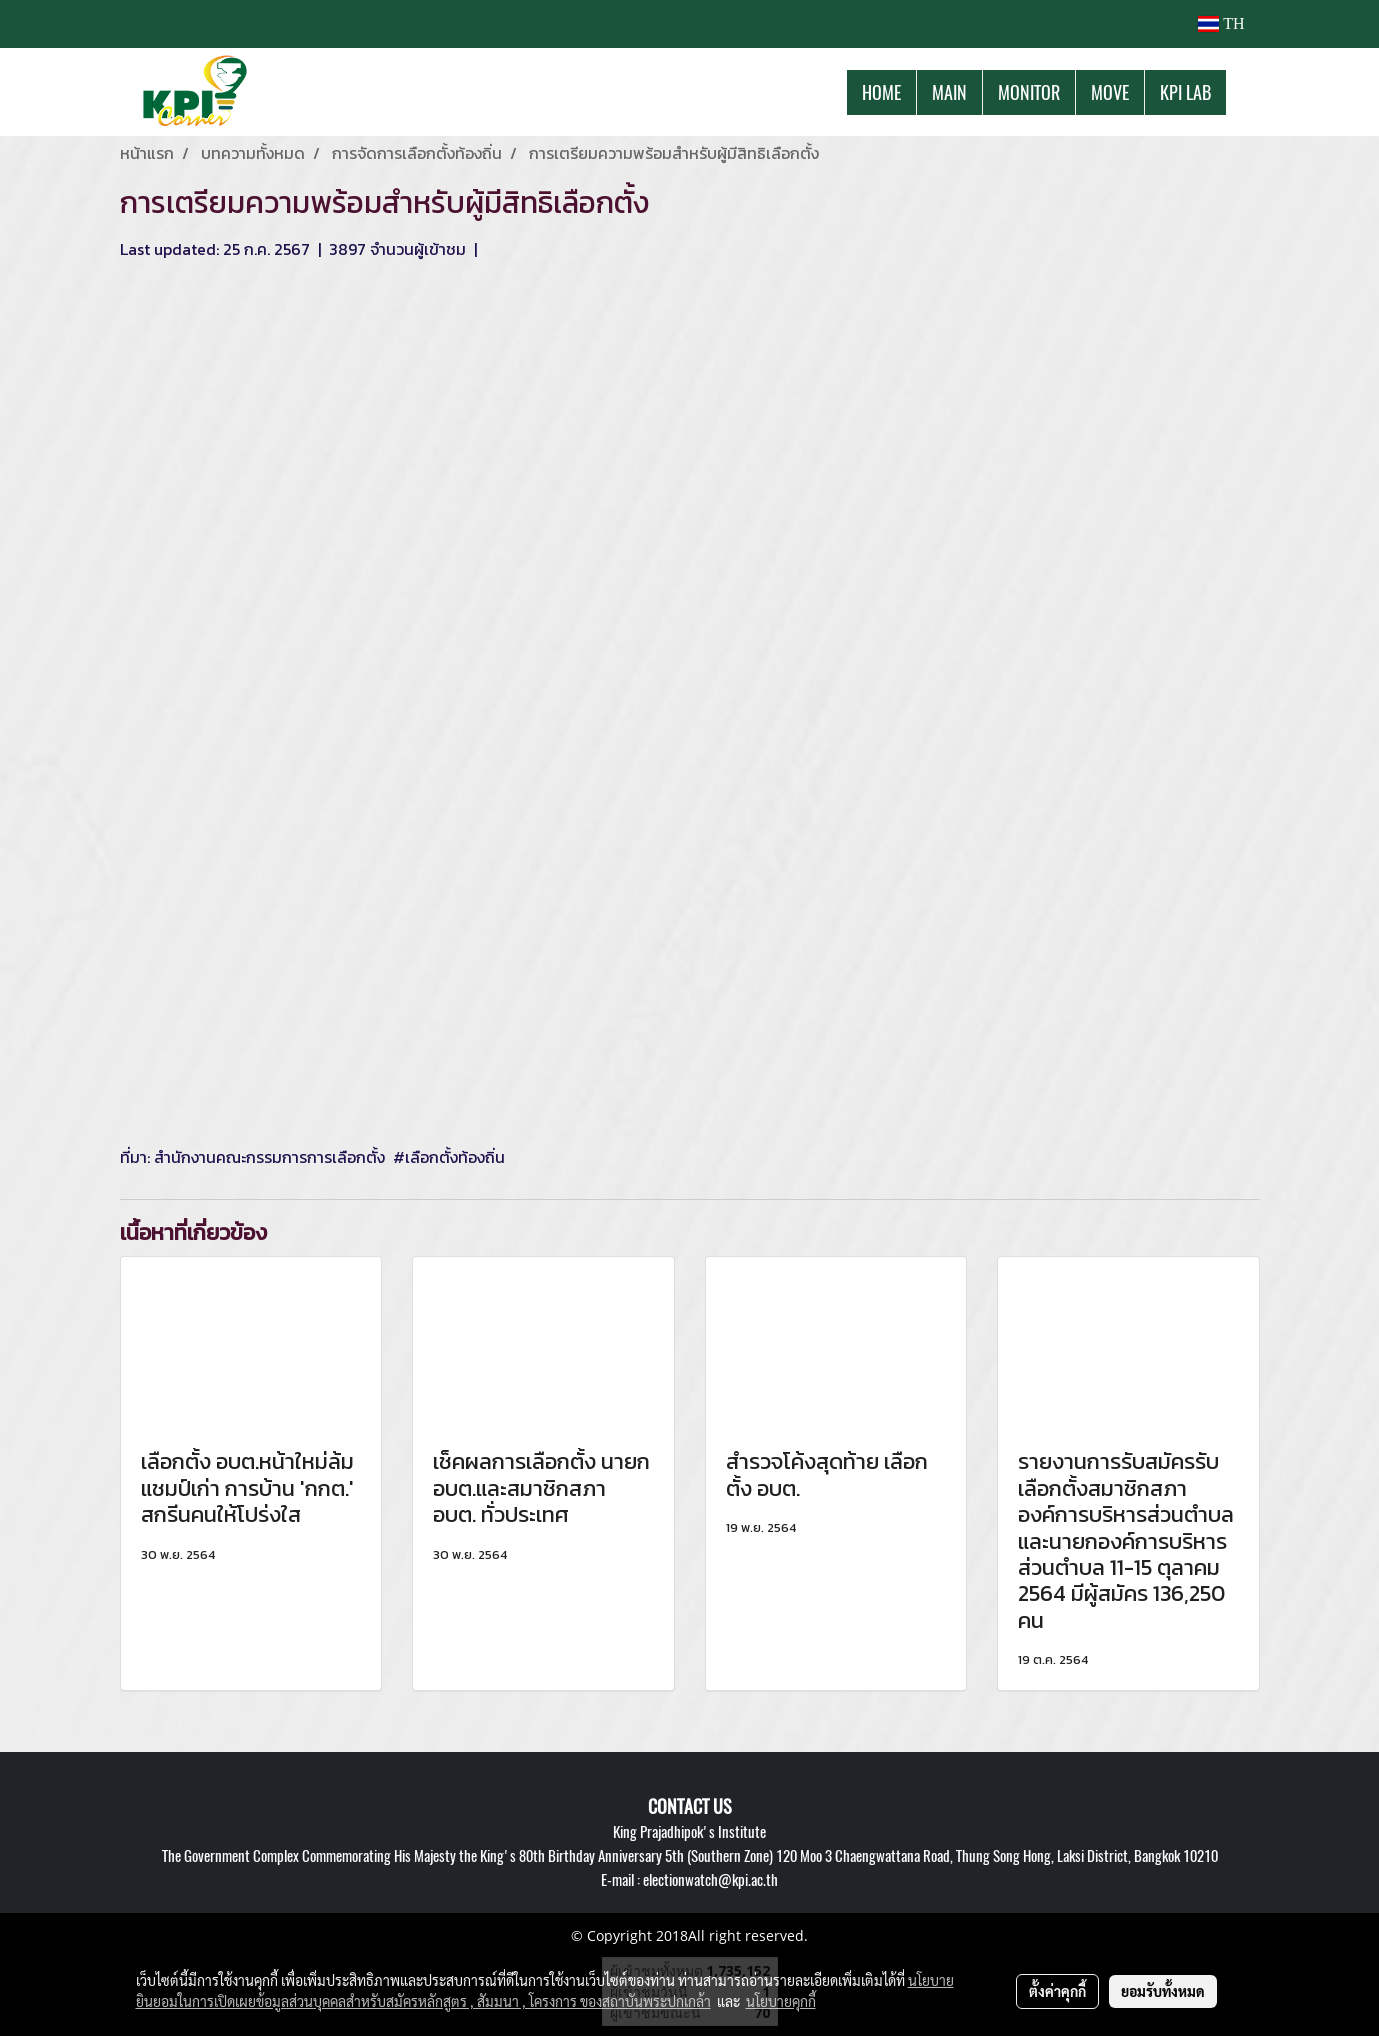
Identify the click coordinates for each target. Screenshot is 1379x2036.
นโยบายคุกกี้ (781, 2001)
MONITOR (1029, 92)
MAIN (949, 92)
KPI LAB (1185, 92)
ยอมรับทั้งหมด (1163, 1991)
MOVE (1110, 92)
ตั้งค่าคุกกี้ (1057, 1991)
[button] (1244, 92)
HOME (881, 92)
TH (1221, 23)
